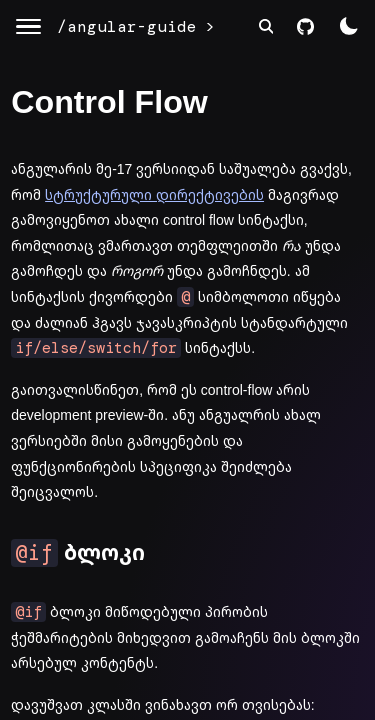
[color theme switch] (348, 26)
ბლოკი (78, 552)
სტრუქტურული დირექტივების (154, 195)
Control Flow (109, 102)
